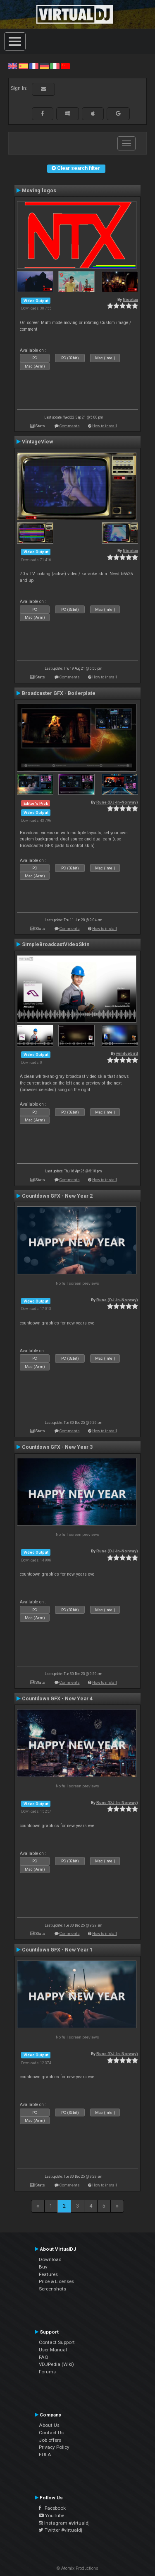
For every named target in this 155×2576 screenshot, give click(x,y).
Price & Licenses (56, 2281)
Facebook (52, 2508)
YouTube (51, 2515)
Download (50, 2259)
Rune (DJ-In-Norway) (117, 802)
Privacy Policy (54, 2447)
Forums (47, 2372)
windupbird (127, 1053)
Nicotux (130, 299)
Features (48, 2274)
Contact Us (51, 2433)
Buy (43, 2267)
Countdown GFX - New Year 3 (57, 1447)
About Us (49, 2425)
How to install (104, 426)
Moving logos (39, 191)
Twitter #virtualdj (60, 2530)
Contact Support (57, 2342)
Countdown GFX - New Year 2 (57, 1196)
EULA (45, 2454)
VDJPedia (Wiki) (56, 2364)
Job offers (50, 2440)
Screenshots (52, 2289)
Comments (70, 426)
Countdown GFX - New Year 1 (57, 1950)
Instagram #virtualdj (64, 2523)
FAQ (43, 2357)
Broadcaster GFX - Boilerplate (58, 693)
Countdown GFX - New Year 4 (57, 1699)
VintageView (37, 442)
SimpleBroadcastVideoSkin (55, 944)
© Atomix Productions (77, 2568)
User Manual (53, 2350)
